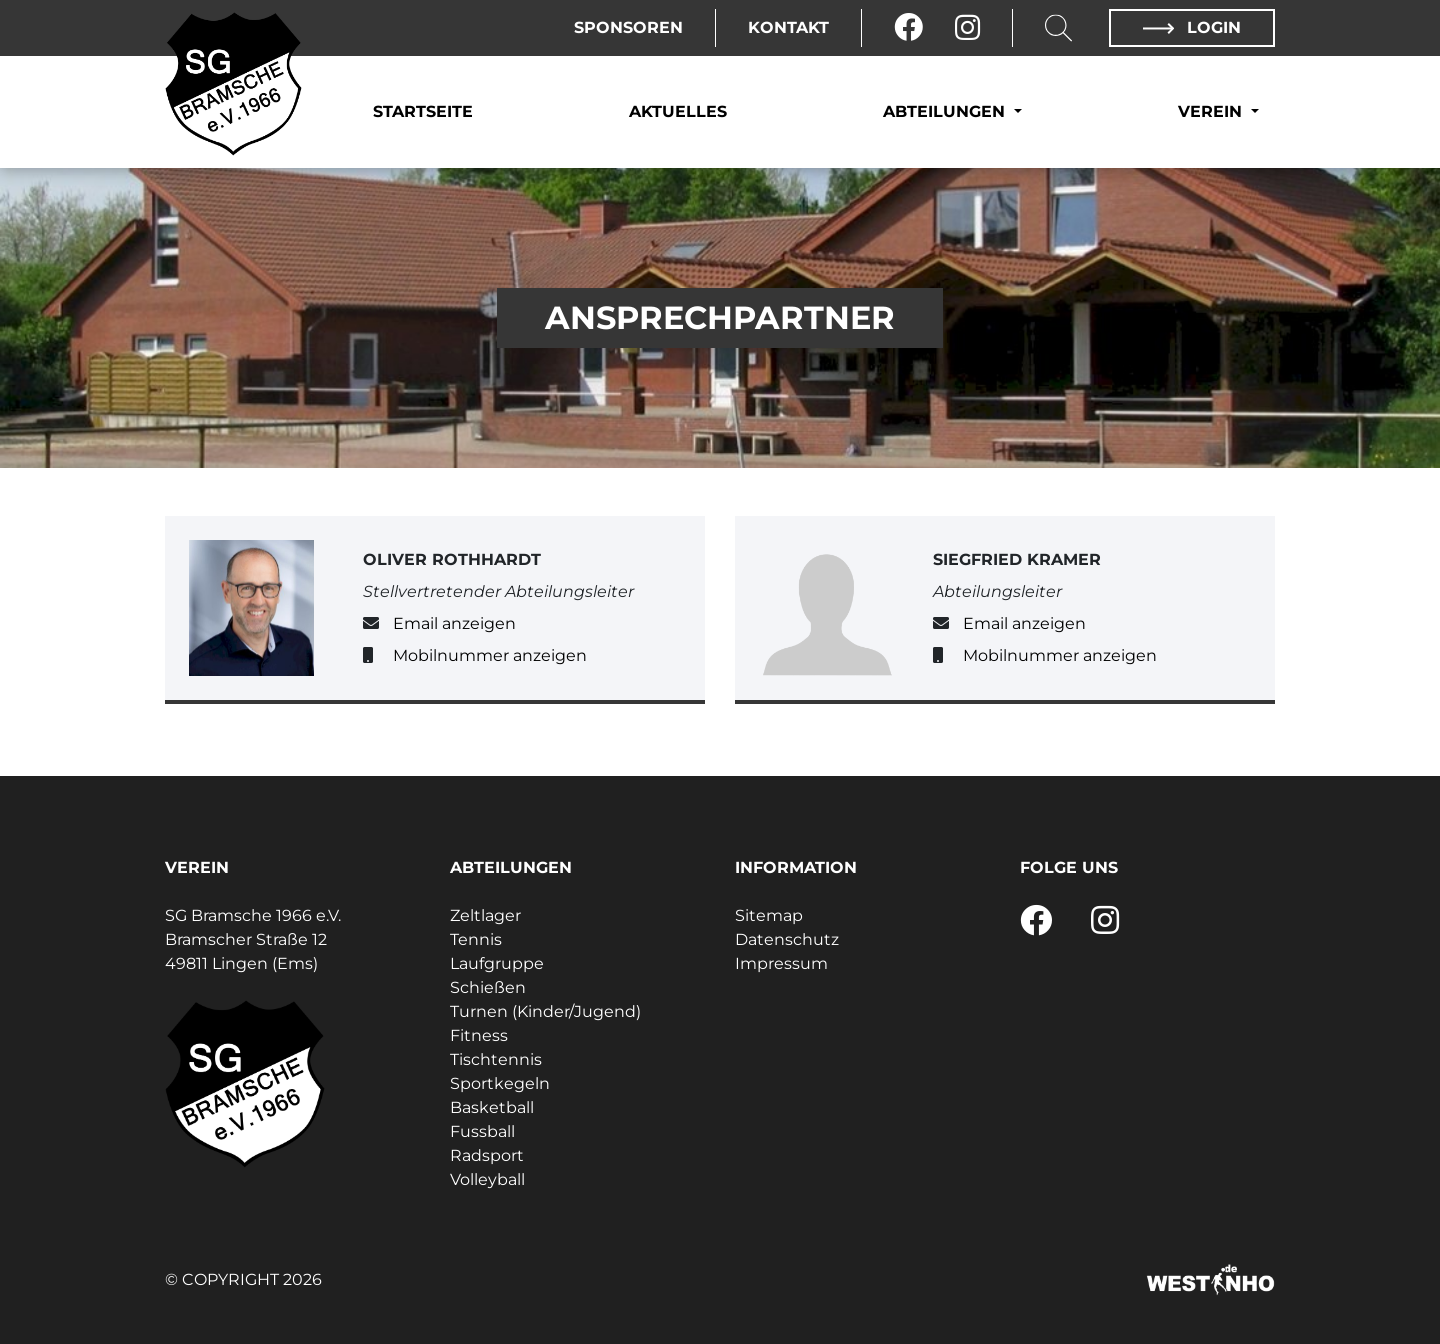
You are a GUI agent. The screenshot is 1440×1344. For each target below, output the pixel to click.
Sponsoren (628, 27)
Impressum (781, 963)
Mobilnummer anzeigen (490, 655)
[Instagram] (967, 28)
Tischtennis (496, 1059)
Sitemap (769, 915)
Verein (1212, 111)
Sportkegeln (500, 1083)
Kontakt (788, 27)
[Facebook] (908, 28)
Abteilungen (946, 111)
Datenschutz (787, 939)
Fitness (479, 1035)
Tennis (476, 939)
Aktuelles (678, 111)
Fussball (482, 1131)
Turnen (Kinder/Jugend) (545, 1011)
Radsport (487, 1155)
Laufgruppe (497, 963)
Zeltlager (485, 915)
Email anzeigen (454, 623)
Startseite (423, 111)
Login (1192, 27)
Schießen (488, 987)
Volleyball (487, 1179)
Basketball (492, 1107)
